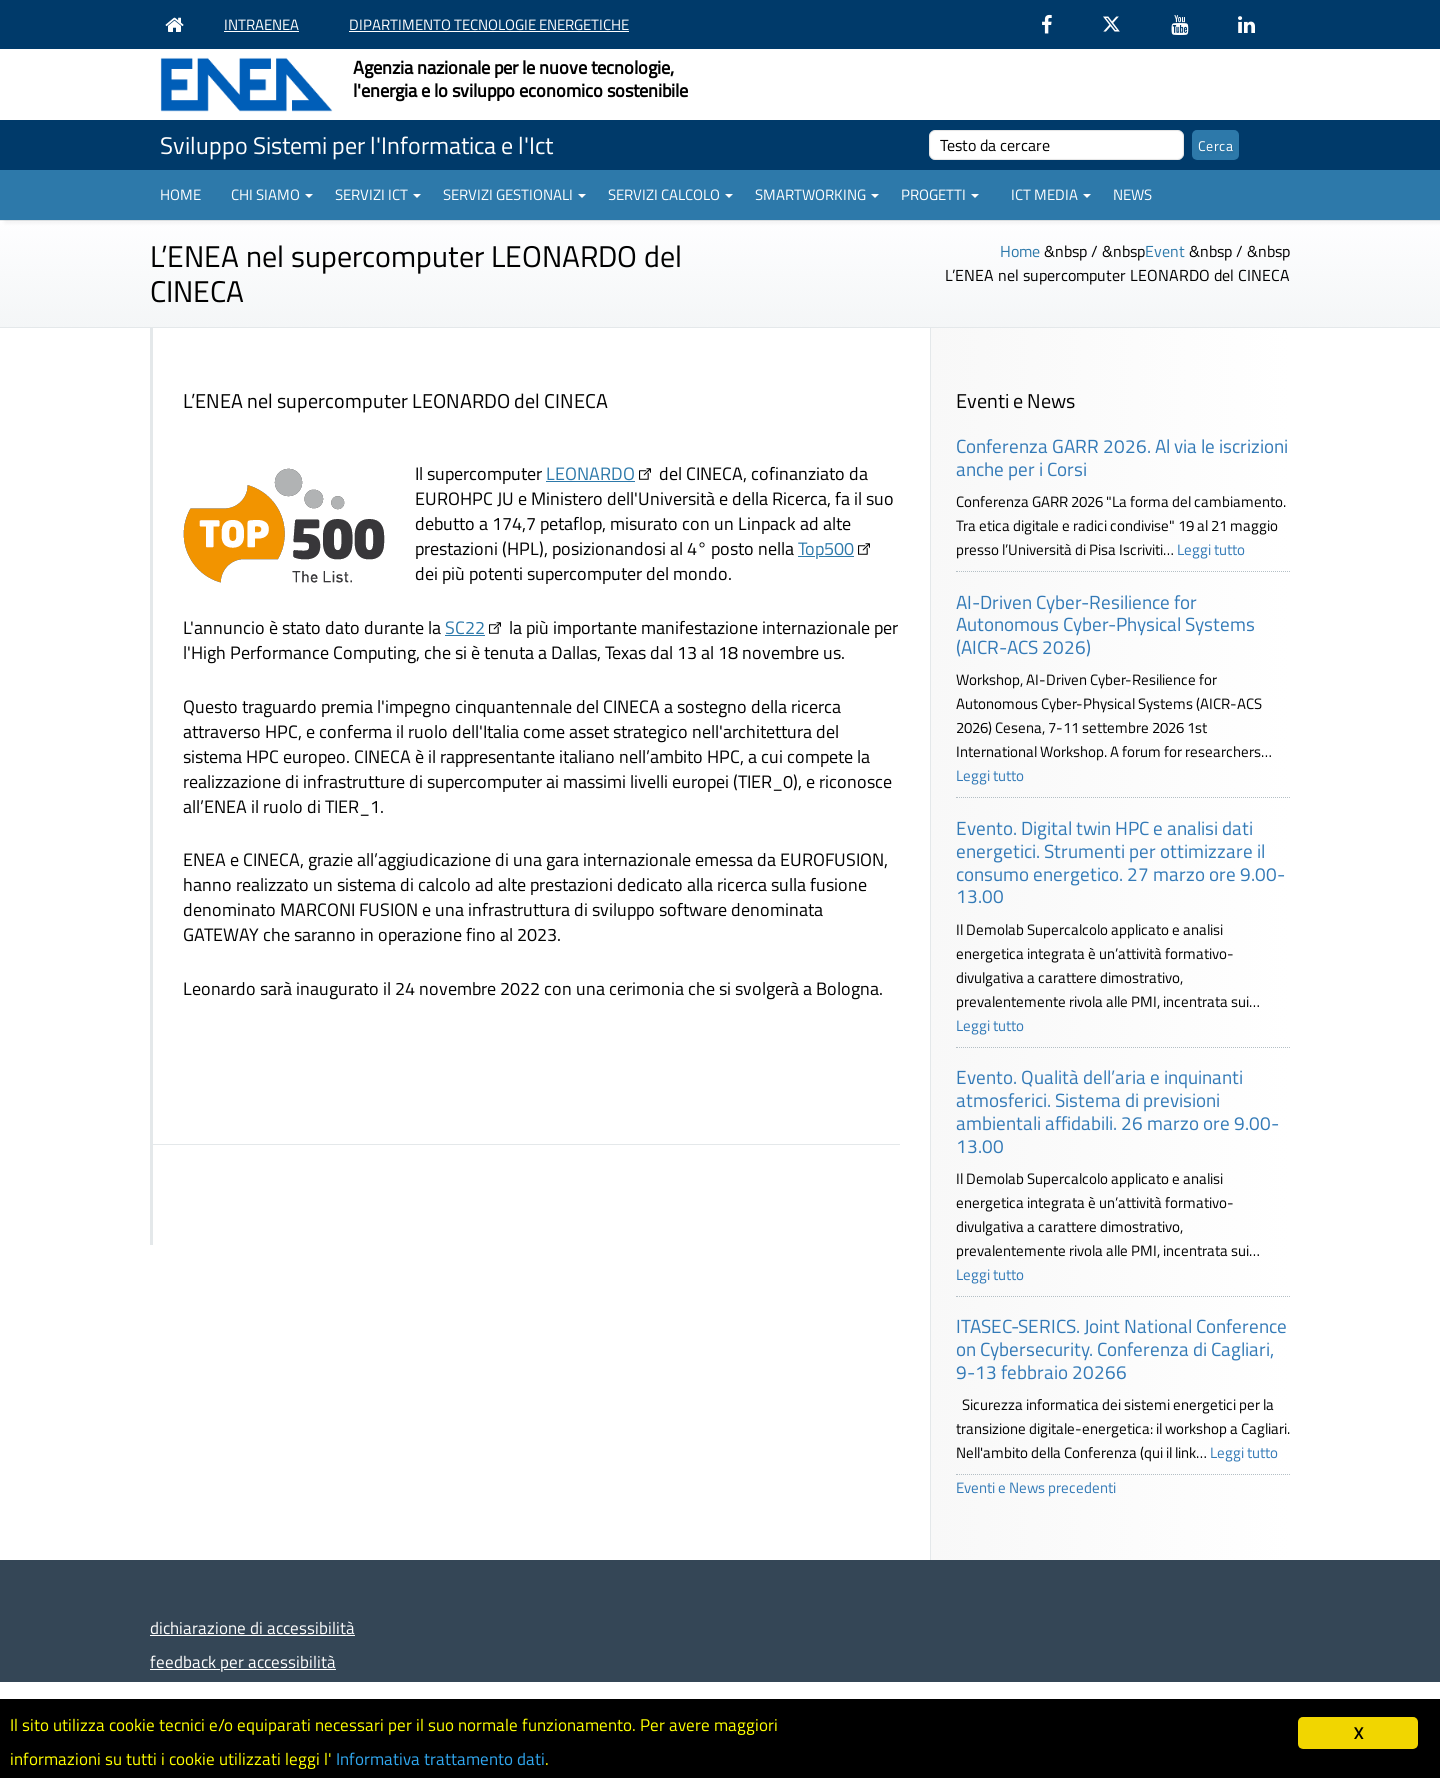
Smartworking (817, 194)
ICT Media (1051, 194)
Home (180, 194)
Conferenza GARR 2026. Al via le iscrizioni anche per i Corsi (1122, 457)
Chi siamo (272, 194)
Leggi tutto (1211, 549)
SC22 (465, 627)
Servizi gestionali (514, 194)
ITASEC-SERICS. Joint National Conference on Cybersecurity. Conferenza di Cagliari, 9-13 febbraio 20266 (1121, 1348)
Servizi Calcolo (670, 194)
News (1132, 194)
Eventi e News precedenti (1036, 1487)
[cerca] (1056, 145)
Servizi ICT (378, 194)
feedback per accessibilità (243, 1661)
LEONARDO (590, 473)
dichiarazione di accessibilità (252, 1627)
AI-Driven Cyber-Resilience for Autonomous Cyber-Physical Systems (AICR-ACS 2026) (1105, 624)
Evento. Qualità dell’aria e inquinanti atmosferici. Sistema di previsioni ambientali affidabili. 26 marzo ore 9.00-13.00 (1117, 1110)
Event (1165, 251)
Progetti (940, 194)
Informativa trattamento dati (440, 1759)
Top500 (826, 548)
